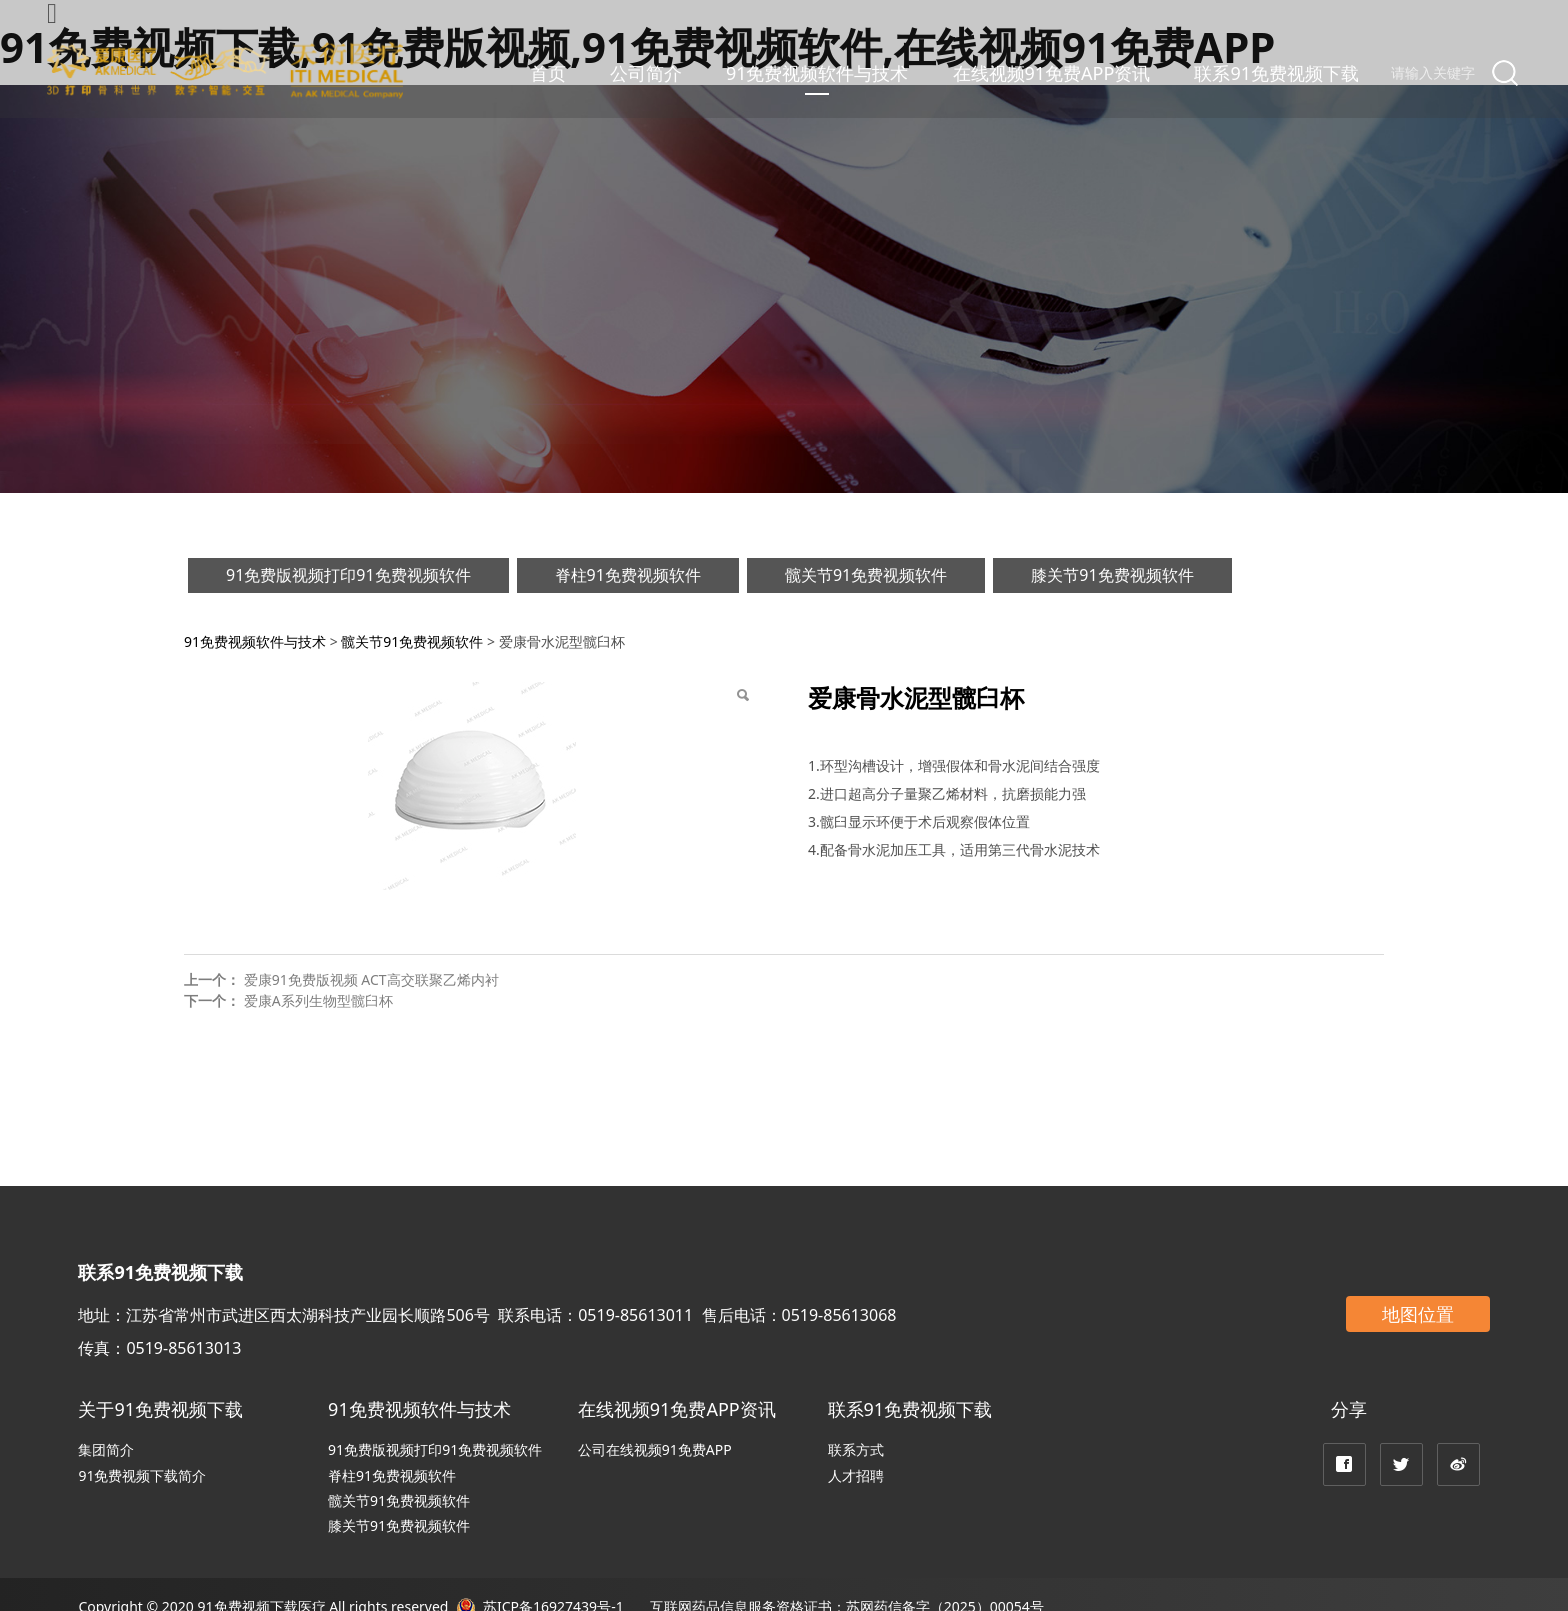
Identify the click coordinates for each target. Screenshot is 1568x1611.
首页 (548, 73)
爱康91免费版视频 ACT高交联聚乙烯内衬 (371, 979)
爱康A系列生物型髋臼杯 (318, 1000)
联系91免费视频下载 (1276, 73)
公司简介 (646, 73)
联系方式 (856, 1449)
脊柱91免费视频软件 (628, 575)
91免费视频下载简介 (142, 1475)
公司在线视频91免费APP (655, 1449)
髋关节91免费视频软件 (866, 575)
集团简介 (106, 1449)
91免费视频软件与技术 (817, 73)
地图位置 (1418, 1314)
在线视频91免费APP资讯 (1052, 73)
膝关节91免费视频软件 (1112, 575)
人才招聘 (856, 1475)
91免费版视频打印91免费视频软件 (348, 575)
